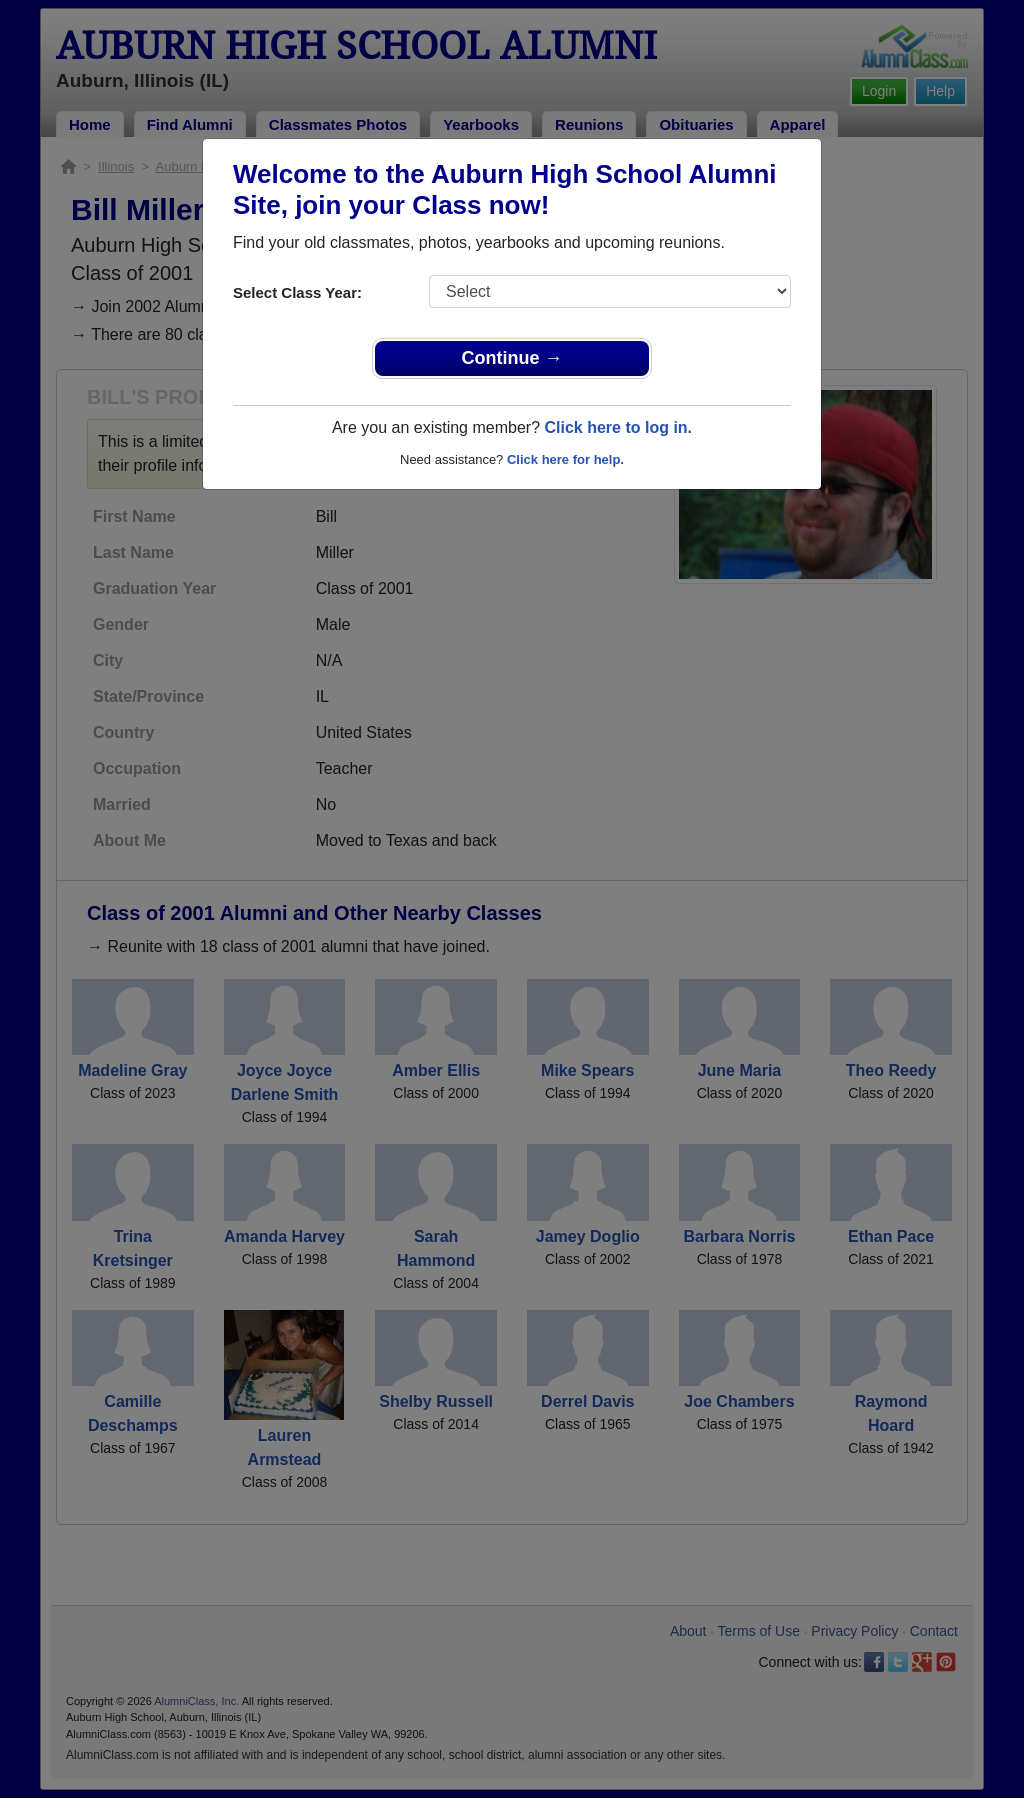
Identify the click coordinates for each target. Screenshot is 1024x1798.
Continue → (512, 358)
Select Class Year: (297, 292)
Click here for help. (565, 459)
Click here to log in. (618, 427)
